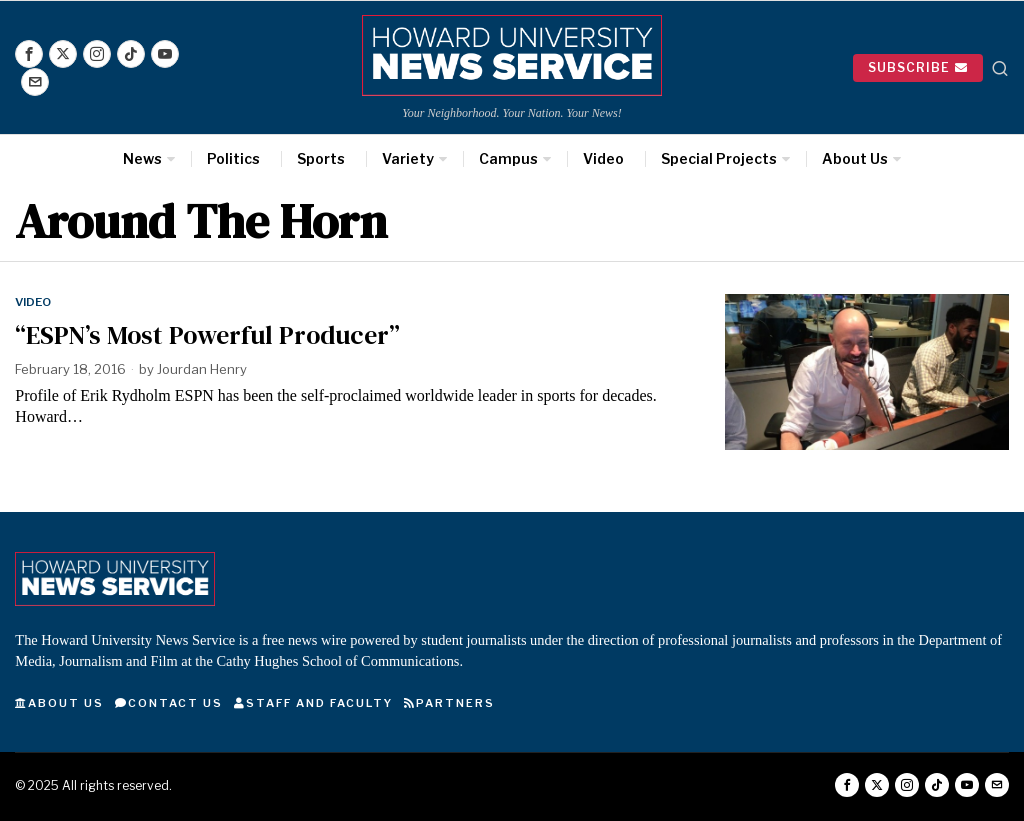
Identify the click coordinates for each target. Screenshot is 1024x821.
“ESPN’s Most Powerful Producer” (207, 335)
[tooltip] (29, 54)
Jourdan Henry (202, 369)
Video (33, 302)
